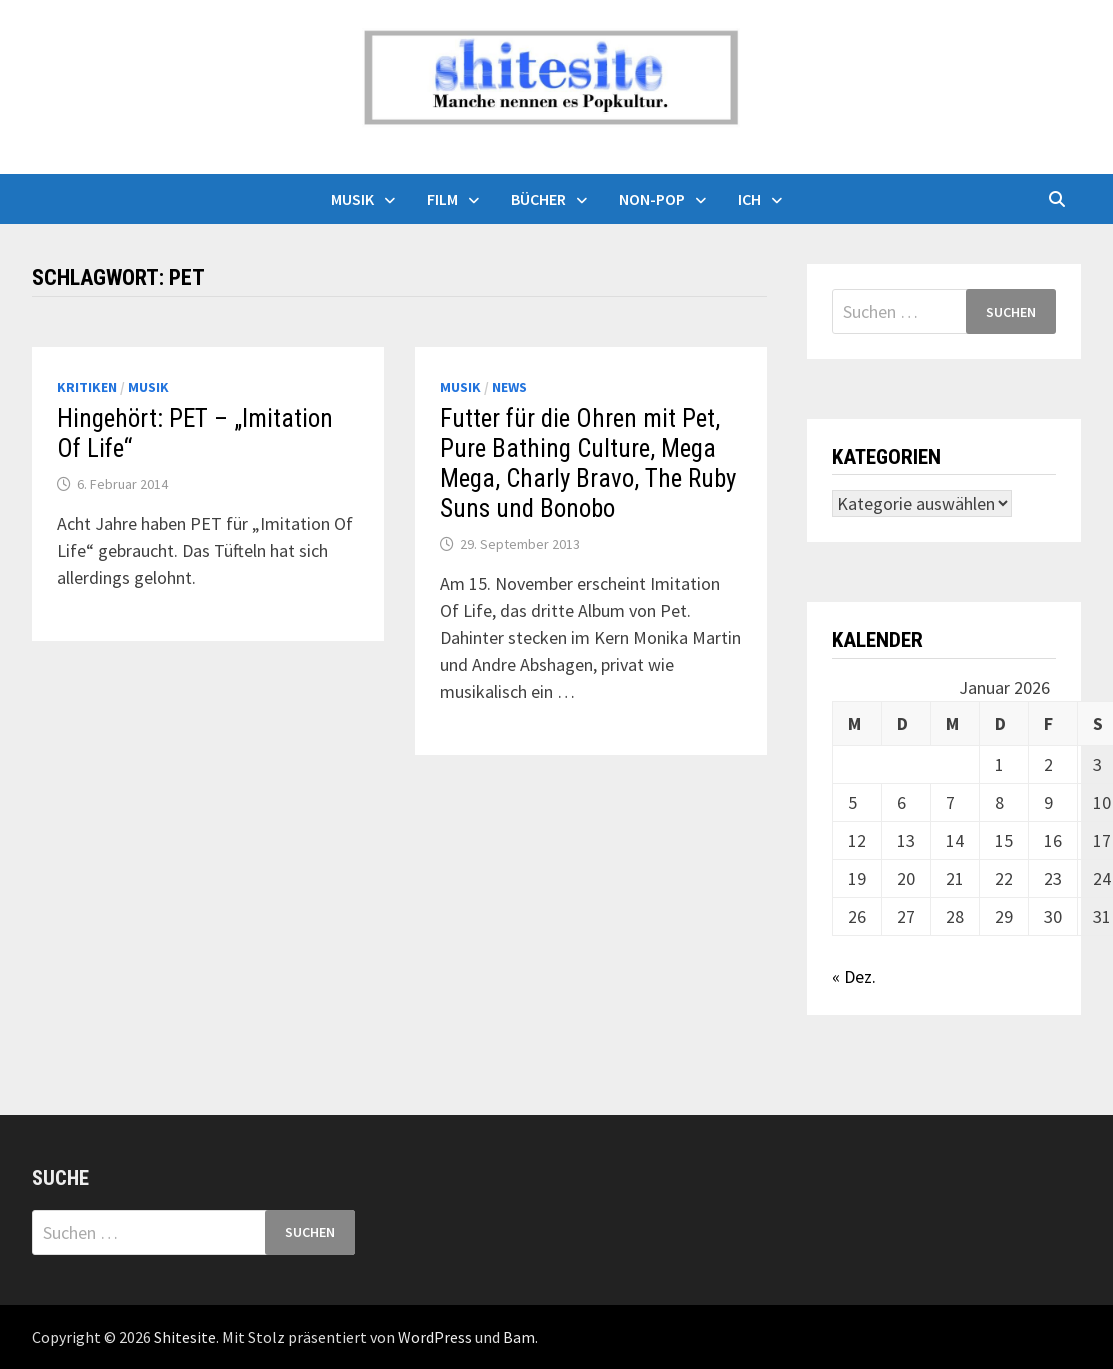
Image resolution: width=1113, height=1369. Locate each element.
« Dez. (854, 976)
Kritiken (87, 387)
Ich (749, 199)
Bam (519, 1337)
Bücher (538, 199)
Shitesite (185, 1337)
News (509, 387)
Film (442, 199)
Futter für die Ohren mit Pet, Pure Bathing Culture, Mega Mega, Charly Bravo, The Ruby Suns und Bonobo (588, 463)
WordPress (435, 1337)
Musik (352, 199)
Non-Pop (652, 199)
